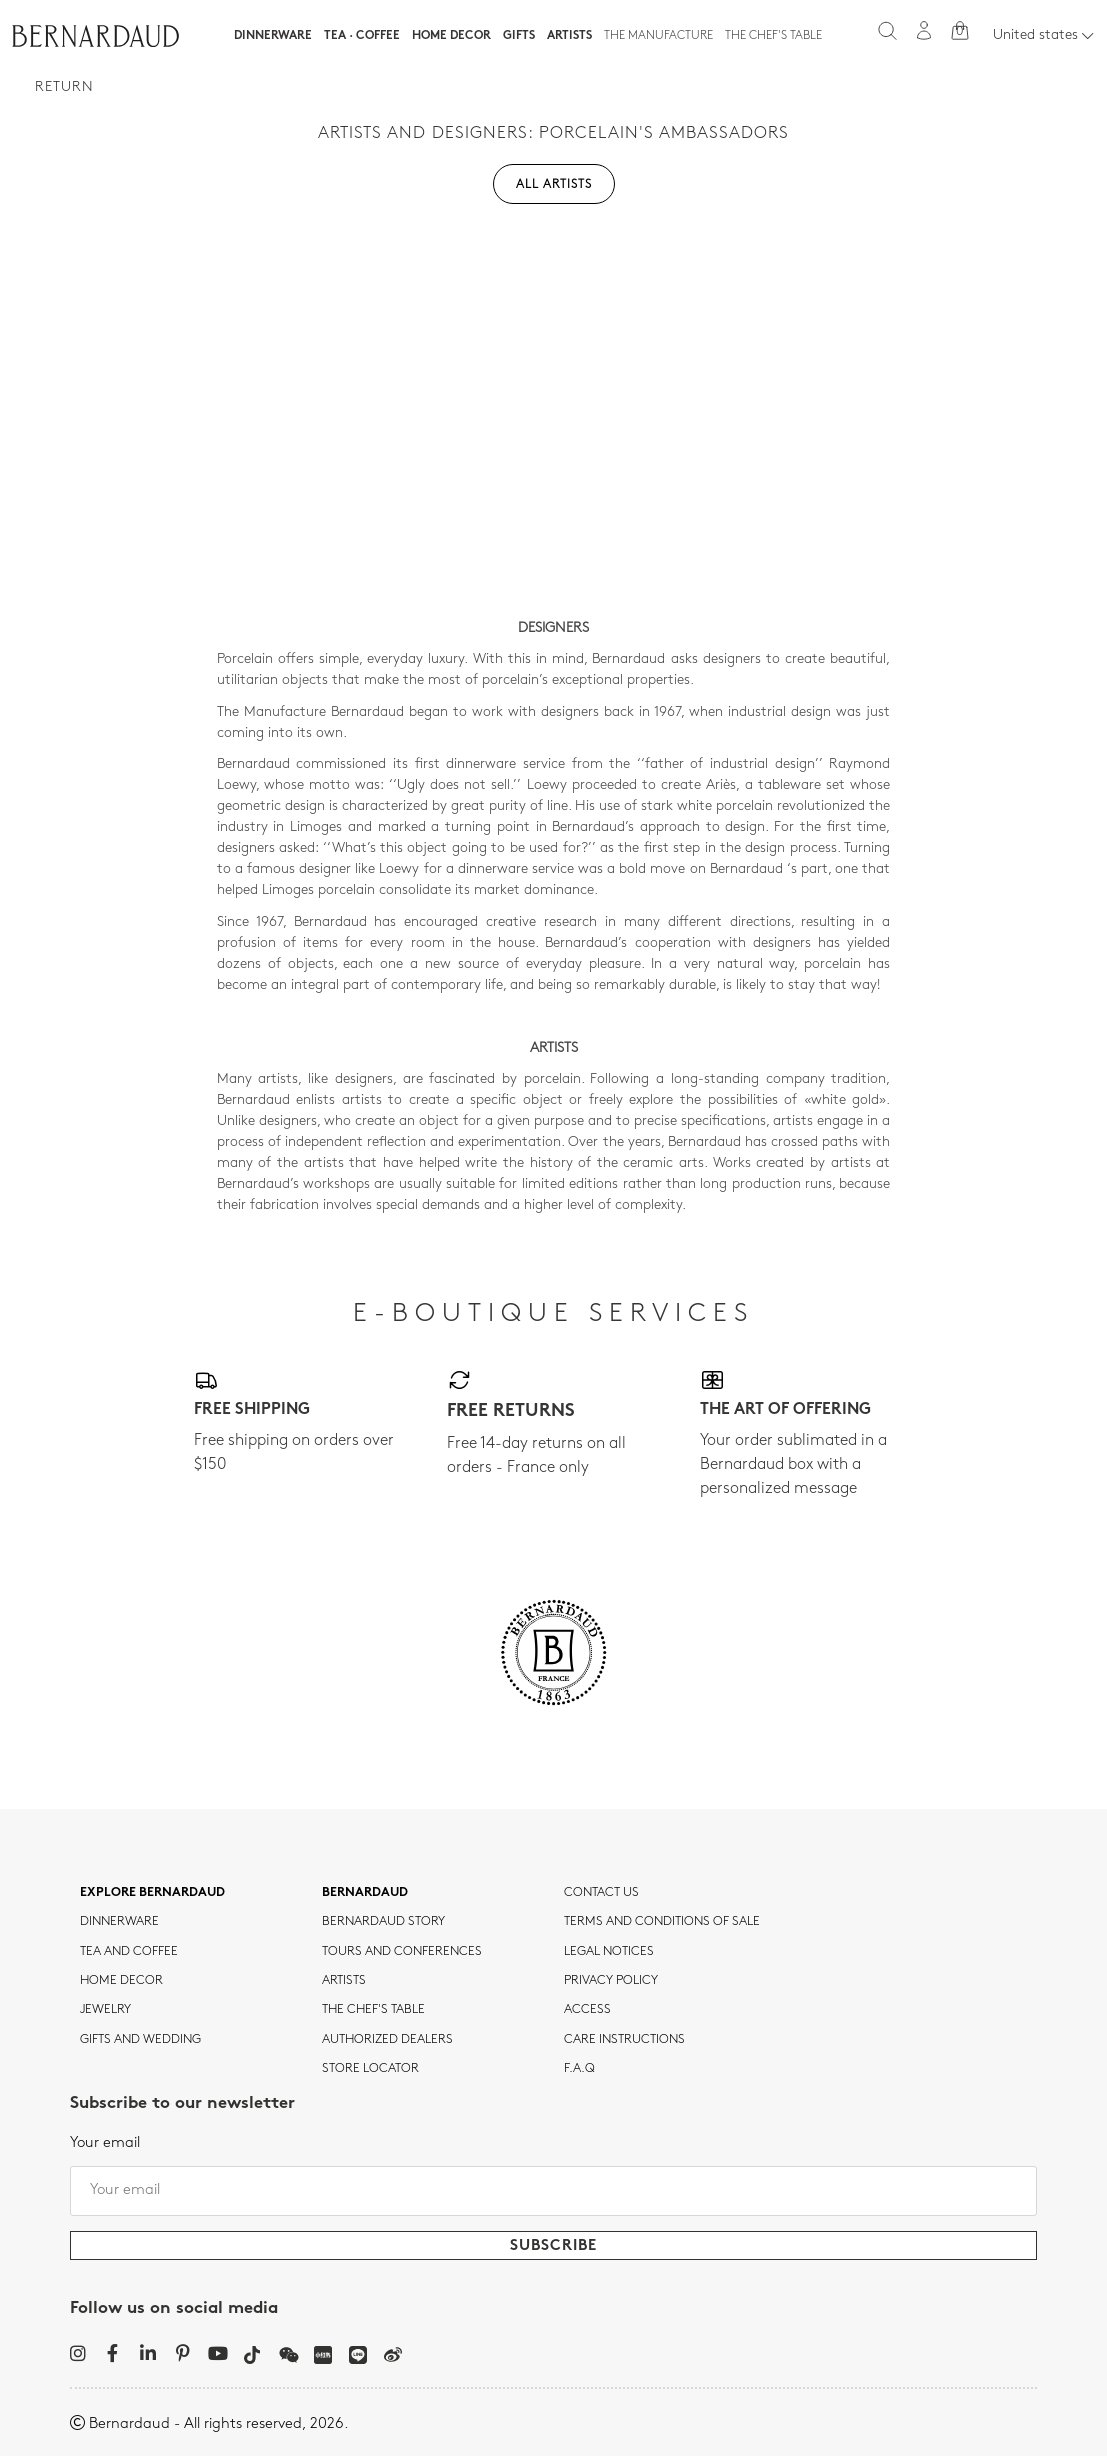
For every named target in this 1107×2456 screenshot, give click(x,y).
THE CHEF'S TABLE (373, 2010)
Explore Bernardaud (152, 1893)
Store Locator (370, 2069)
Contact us (601, 1893)
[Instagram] (77, 2353)
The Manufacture (658, 36)
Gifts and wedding (140, 2040)
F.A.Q (579, 2069)
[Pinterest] (182, 2353)
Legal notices (609, 1952)
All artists (554, 185)
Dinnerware (273, 36)
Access (587, 2010)
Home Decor (451, 36)
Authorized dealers (387, 2040)
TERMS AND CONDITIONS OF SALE (662, 1922)
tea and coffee (129, 1952)
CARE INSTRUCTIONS (624, 2040)
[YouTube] (217, 2353)
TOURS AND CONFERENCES (402, 1952)
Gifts (519, 36)
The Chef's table (773, 36)
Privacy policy (611, 1981)
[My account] (924, 30)
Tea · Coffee (362, 36)
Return (64, 87)
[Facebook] (112, 2353)
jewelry (105, 2010)
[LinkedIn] (147, 2353)
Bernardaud (365, 1893)
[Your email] (553, 2191)
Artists (569, 36)
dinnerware (119, 1922)
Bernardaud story (383, 1922)
